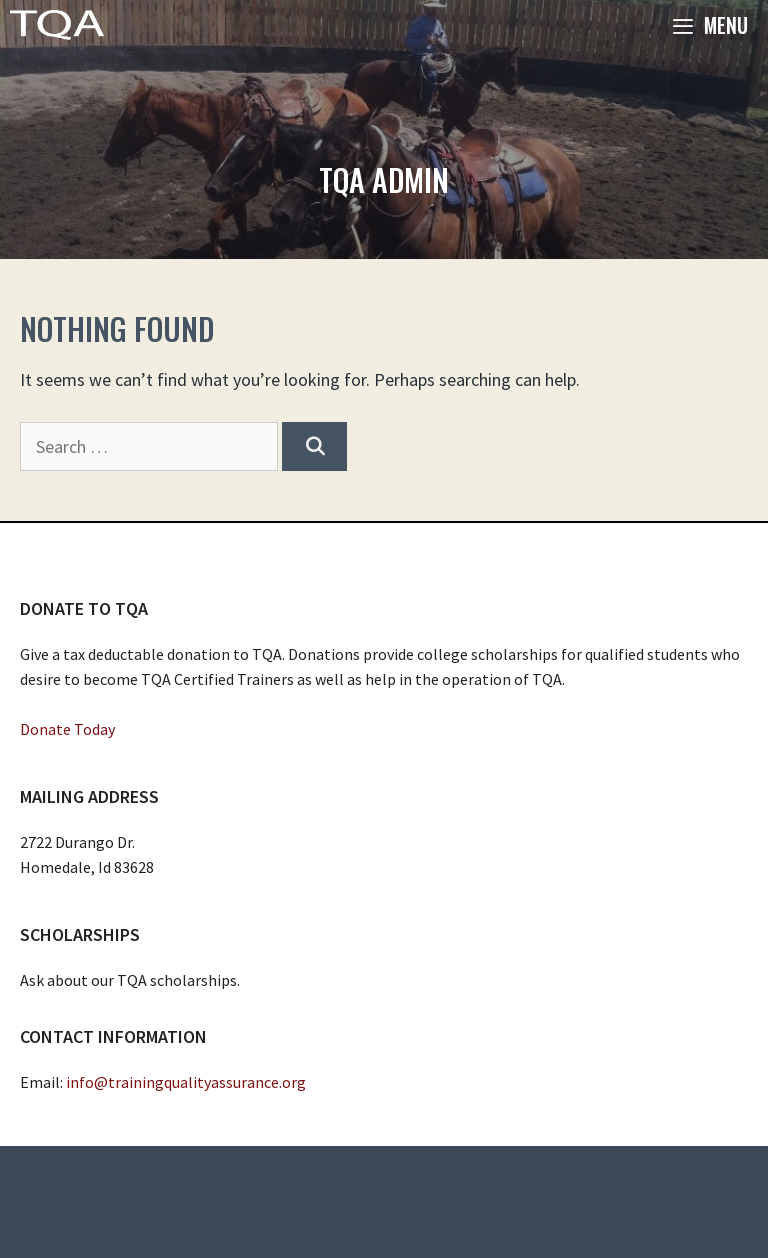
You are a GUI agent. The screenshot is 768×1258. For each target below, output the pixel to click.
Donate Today (67, 729)
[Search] (314, 446)
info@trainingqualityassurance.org (186, 1082)
